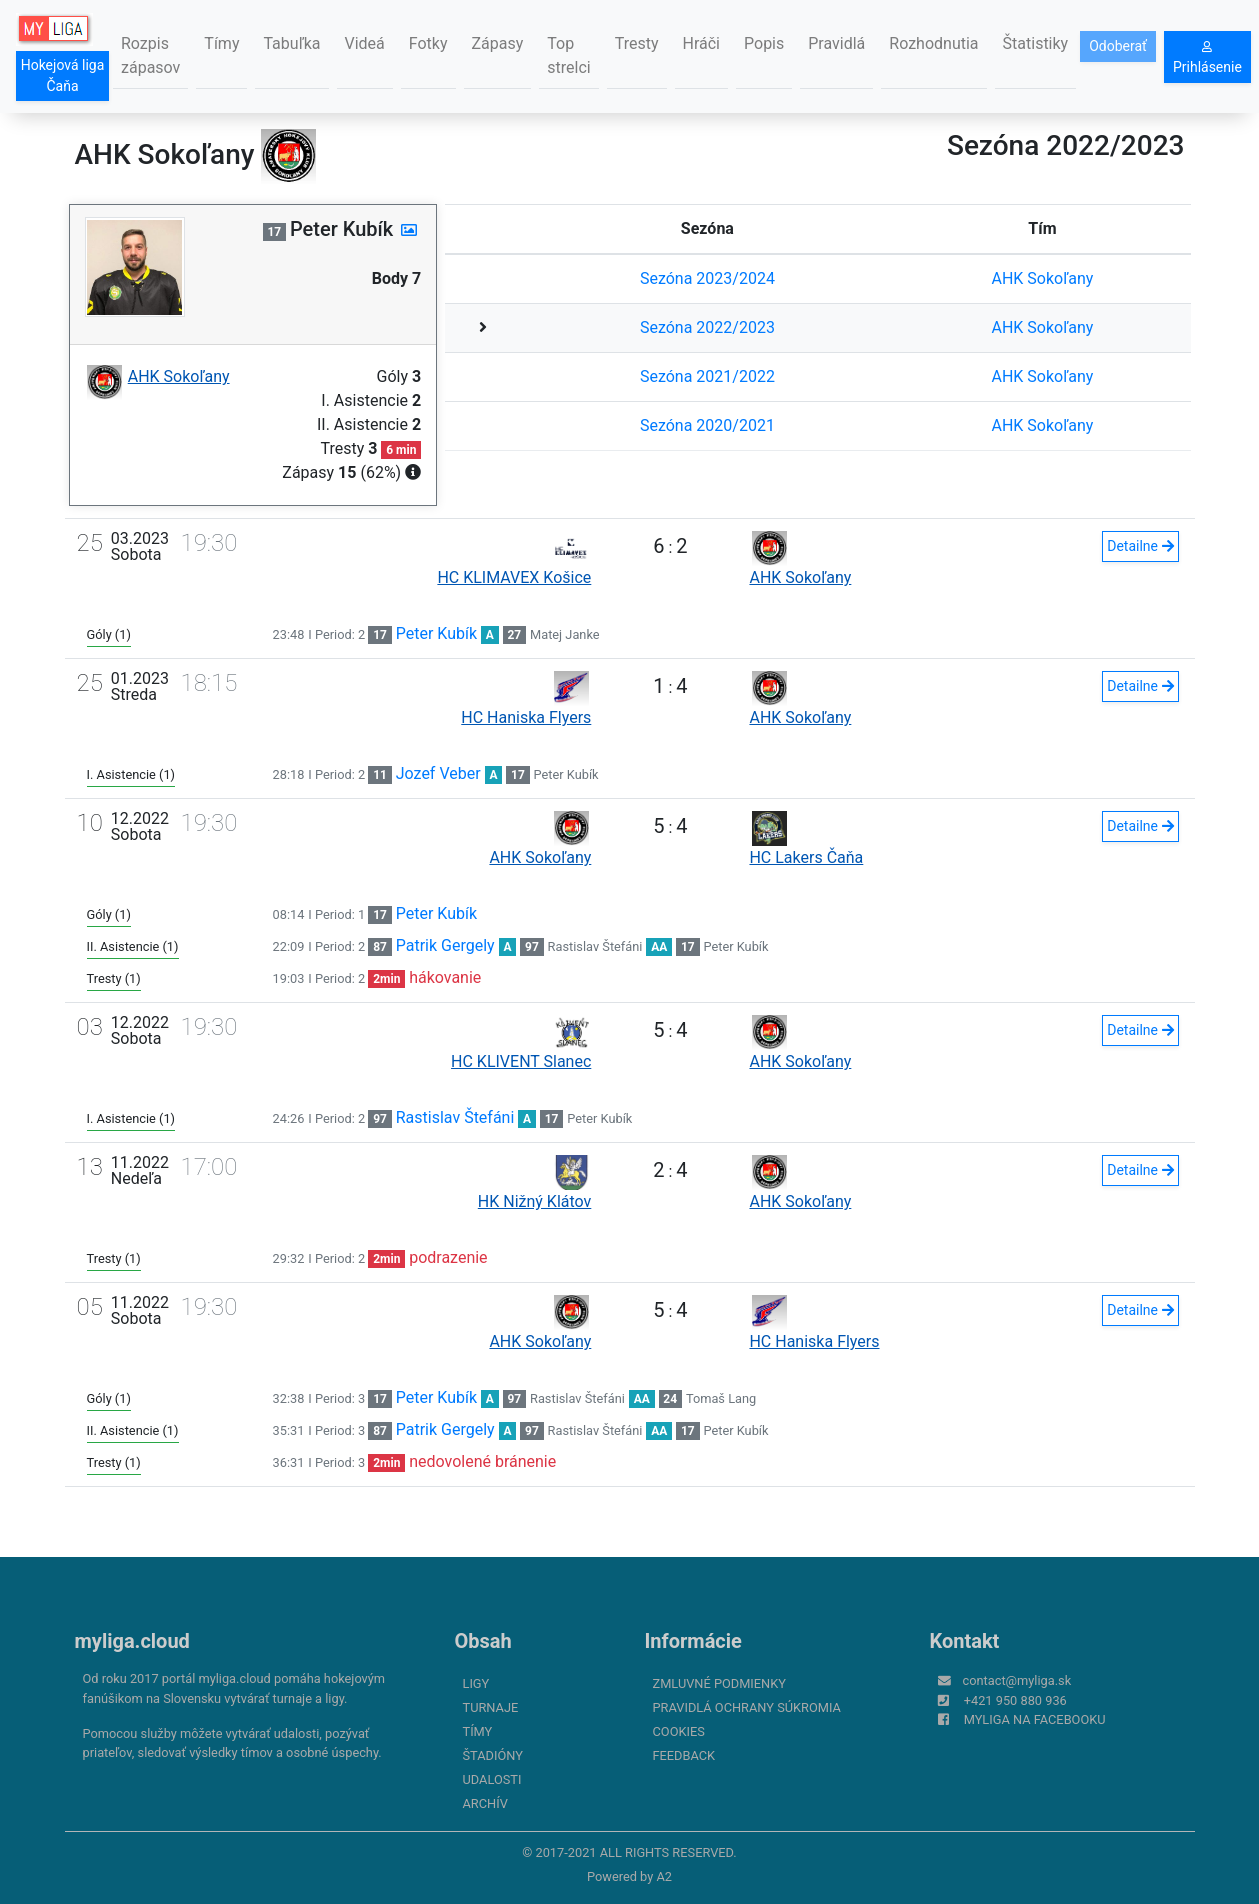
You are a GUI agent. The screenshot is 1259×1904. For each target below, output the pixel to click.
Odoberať (1118, 46)
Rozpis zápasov (150, 55)
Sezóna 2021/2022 (707, 376)
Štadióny (493, 1755)
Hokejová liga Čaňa (63, 75)
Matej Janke (565, 634)
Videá (365, 43)
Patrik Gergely (445, 945)
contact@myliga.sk (1017, 1680)
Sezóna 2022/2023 (707, 327)
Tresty (637, 43)
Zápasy (498, 43)
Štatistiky (1036, 43)
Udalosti (492, 1779)
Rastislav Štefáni (595, 946)
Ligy (476, 1683)
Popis (764, 43)
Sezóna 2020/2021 (707, 425)
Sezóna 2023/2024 (707, 278)
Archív (485, 1803)
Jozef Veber (438, 773)
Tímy (221, 43)
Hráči (702, 43)
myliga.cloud (132, 1641)
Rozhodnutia (933, 43)
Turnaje (491, 1707)
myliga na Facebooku (1035, 1719)
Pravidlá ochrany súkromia (747, 1707)
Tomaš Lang (721, 1398)
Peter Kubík (436, 633)
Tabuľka (291, 43)
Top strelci (568, 55)
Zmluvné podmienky (719, 1683)
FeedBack (684, 1755)
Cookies (679, 1731)
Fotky (428, 43)
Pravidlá (836, 43)
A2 (664, 1876)
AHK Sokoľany (1042, 278)
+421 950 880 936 (1015, 1700)
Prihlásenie (1207, 58)
